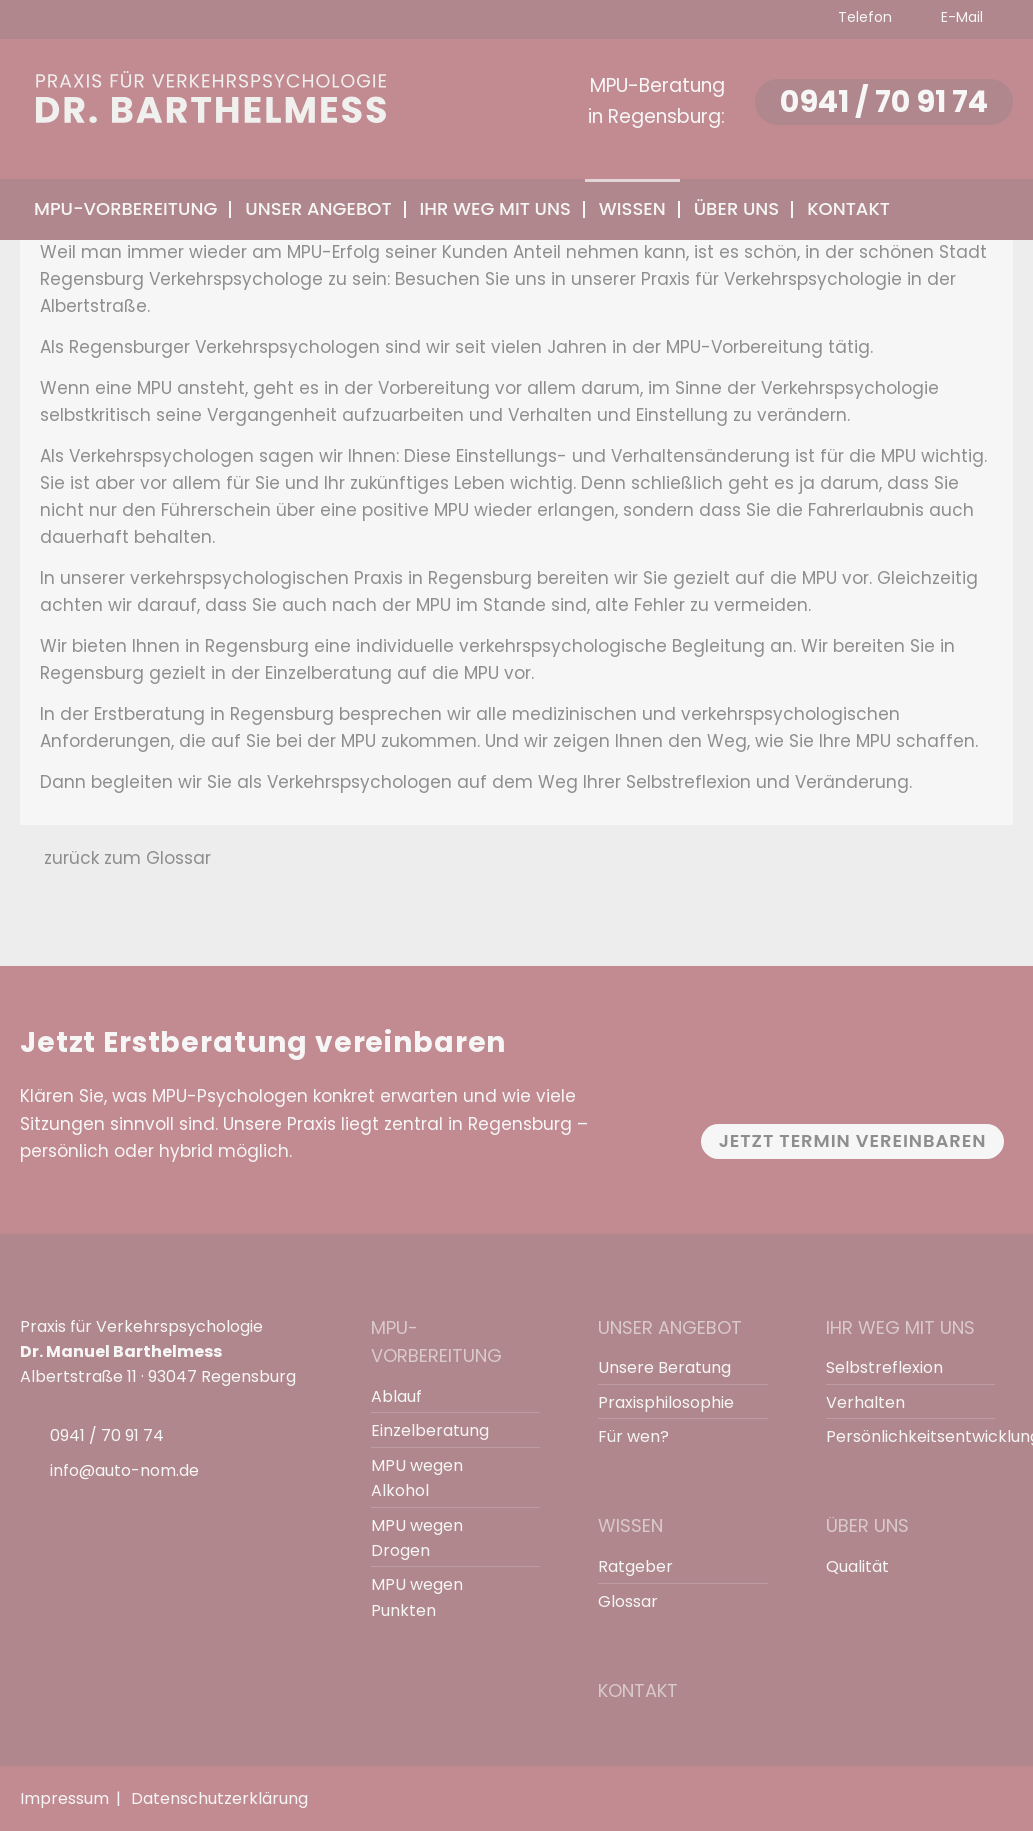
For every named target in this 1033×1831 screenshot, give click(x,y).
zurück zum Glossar (127, 858)
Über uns (867, 1525)
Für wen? (633, 1436)
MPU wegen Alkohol (417, 1478)
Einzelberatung (430, 1430)
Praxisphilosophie (666, 1402)
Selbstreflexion (884, 1367)
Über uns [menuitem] (737, 208)
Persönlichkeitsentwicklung (901, 1436)
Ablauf (396, 1396)
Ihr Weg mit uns (900, 1327)
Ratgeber (635, 1566)
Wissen (630, 1525)
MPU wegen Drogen (417, 1538)
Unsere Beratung (664, 1367)
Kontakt (848, 208)
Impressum (64, 1798)
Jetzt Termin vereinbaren (853, 1140)
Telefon (863, 17)
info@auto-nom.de (124, 1470)
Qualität (857, 1566)
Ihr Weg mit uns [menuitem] (495, 208)
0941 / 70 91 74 (882, 102)
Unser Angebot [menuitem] (318, 208)
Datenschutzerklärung (219, 1798)
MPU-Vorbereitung (436, 1342)
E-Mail (960, 17)
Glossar (628, 1601)
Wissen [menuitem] (632, 208)
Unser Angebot (670, 1327)
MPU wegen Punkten (417, 1597)
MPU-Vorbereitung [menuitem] (125, 208)
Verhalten (865, 1402)
